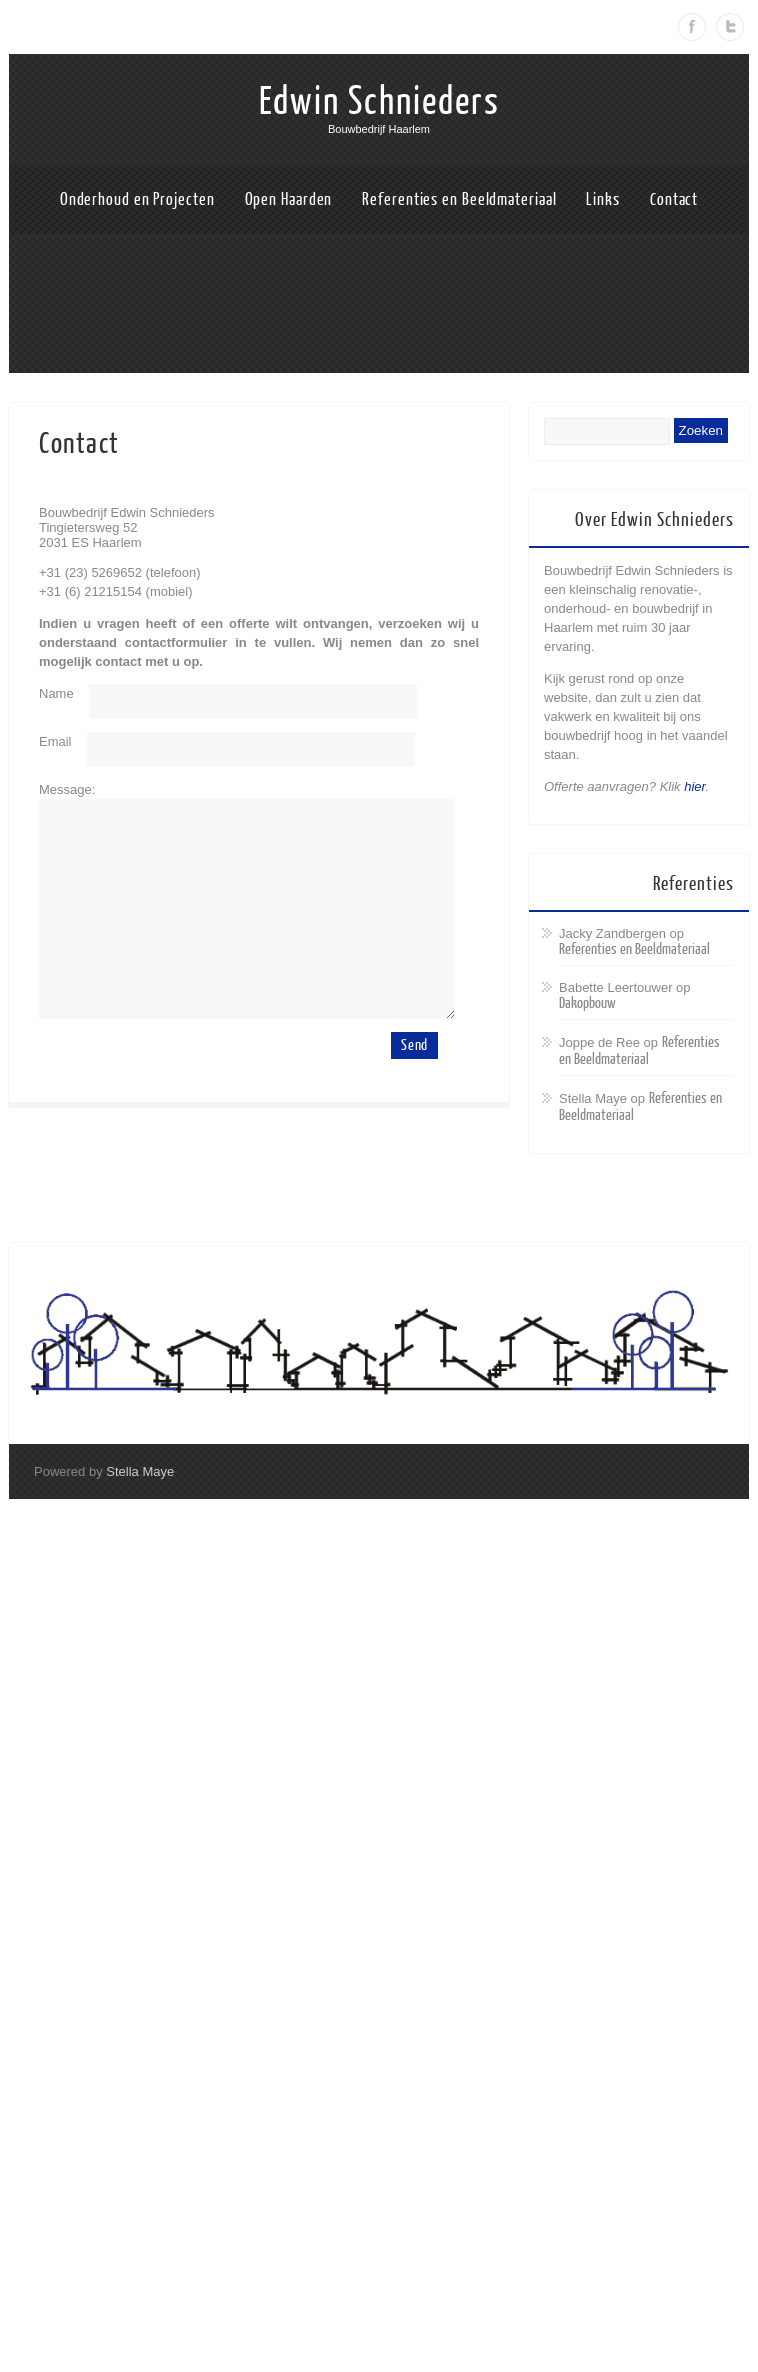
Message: (67, 789)
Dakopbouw (587, 1003)
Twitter (730, 27)
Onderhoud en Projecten (137, 199)
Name (56, 693)
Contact (674, 199)
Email (55, 741)
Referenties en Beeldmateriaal (459, 199)
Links (603, 199)
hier (694, 786)
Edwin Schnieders (379, 102)
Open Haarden (289, 199)
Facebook (692, 27)
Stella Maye (140, 1471)
